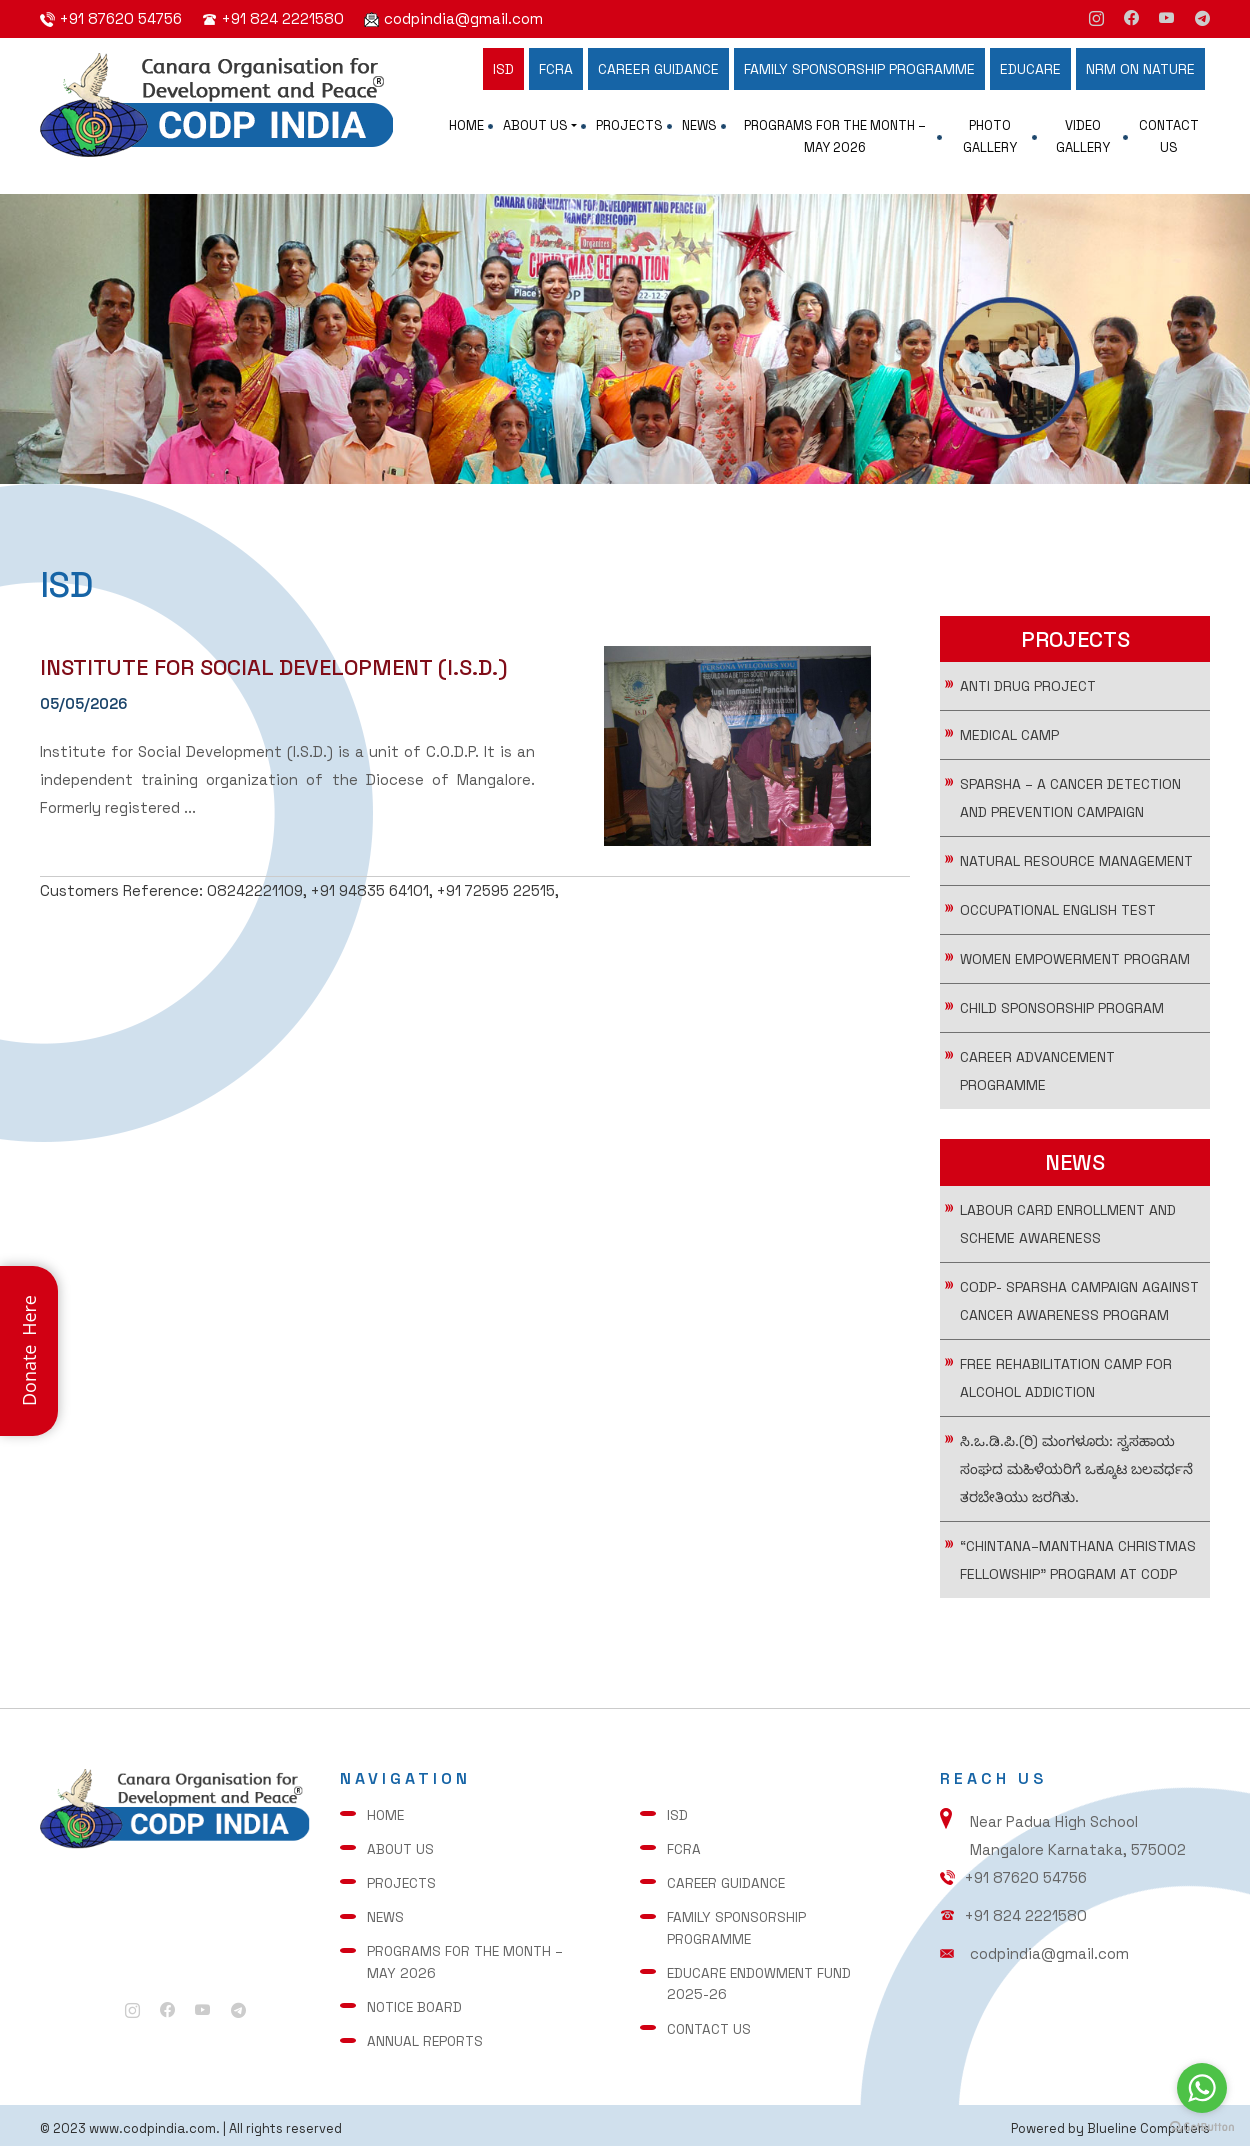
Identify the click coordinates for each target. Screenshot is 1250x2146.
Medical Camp (1009, 745)
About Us (535, 125)
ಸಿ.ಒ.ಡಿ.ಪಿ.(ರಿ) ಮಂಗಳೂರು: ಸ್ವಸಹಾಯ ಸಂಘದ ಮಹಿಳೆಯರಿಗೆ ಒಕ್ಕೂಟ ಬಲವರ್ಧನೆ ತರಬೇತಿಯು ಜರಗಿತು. (1076, 1479)
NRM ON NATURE (1140, 69)
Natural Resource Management (1076, 871)
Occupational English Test (1058, 920)
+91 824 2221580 (283, 18)
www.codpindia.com (161, 2122)
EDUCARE (1030, 69)
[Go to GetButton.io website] (1202, 2126)
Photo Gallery (990, 136)
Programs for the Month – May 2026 (835, 136)
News (699, 125)
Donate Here (29, 1351)
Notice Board (419, 2004)
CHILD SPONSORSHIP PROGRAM (1062, 1018)
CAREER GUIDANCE (658, 69)
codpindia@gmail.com (463, 18)
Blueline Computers (1144, 2122)
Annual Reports (429, 2036)
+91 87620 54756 (121, 18)
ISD (503, 69)
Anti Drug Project (1028, 696)
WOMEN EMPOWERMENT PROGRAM (1075, 969)
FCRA (556, 69)
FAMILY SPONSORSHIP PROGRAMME (859, 69)
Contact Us (1169, 136)
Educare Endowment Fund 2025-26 (764, 1982)
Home (466, 125)
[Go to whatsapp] (1202, 2088)
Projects (629, 125)
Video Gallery (1083, 136)
